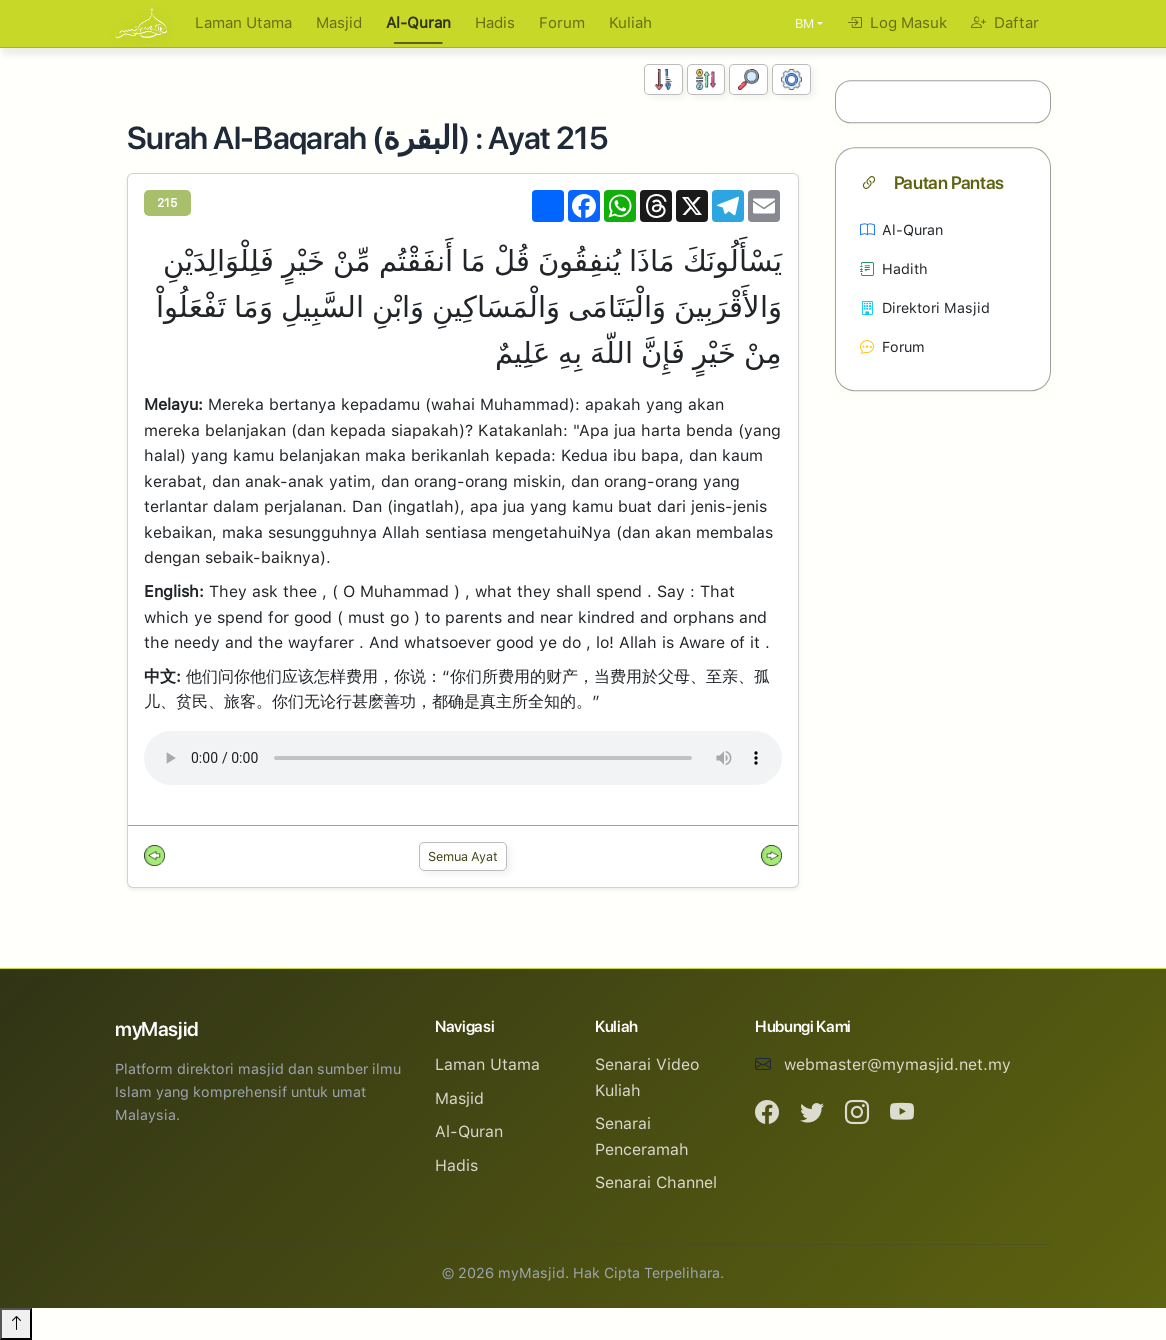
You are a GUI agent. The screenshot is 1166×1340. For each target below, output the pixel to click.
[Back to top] (16, 1324)
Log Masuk (897, 23)
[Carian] (748, 79)
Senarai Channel (656, 1182)
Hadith (894, 268)
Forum (562, 23)
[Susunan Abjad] (706, 79)
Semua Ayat (463, 856)
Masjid (339, 23)
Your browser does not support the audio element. (463, 758)
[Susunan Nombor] (663, 79)
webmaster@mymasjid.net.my (897, 1064)
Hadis (495, 23)
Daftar (1005, 23)
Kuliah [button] (630, 23)
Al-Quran (418, 23)
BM (804, 23)
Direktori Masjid (925, 307)
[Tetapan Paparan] (791, 79)
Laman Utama (243, 23)
